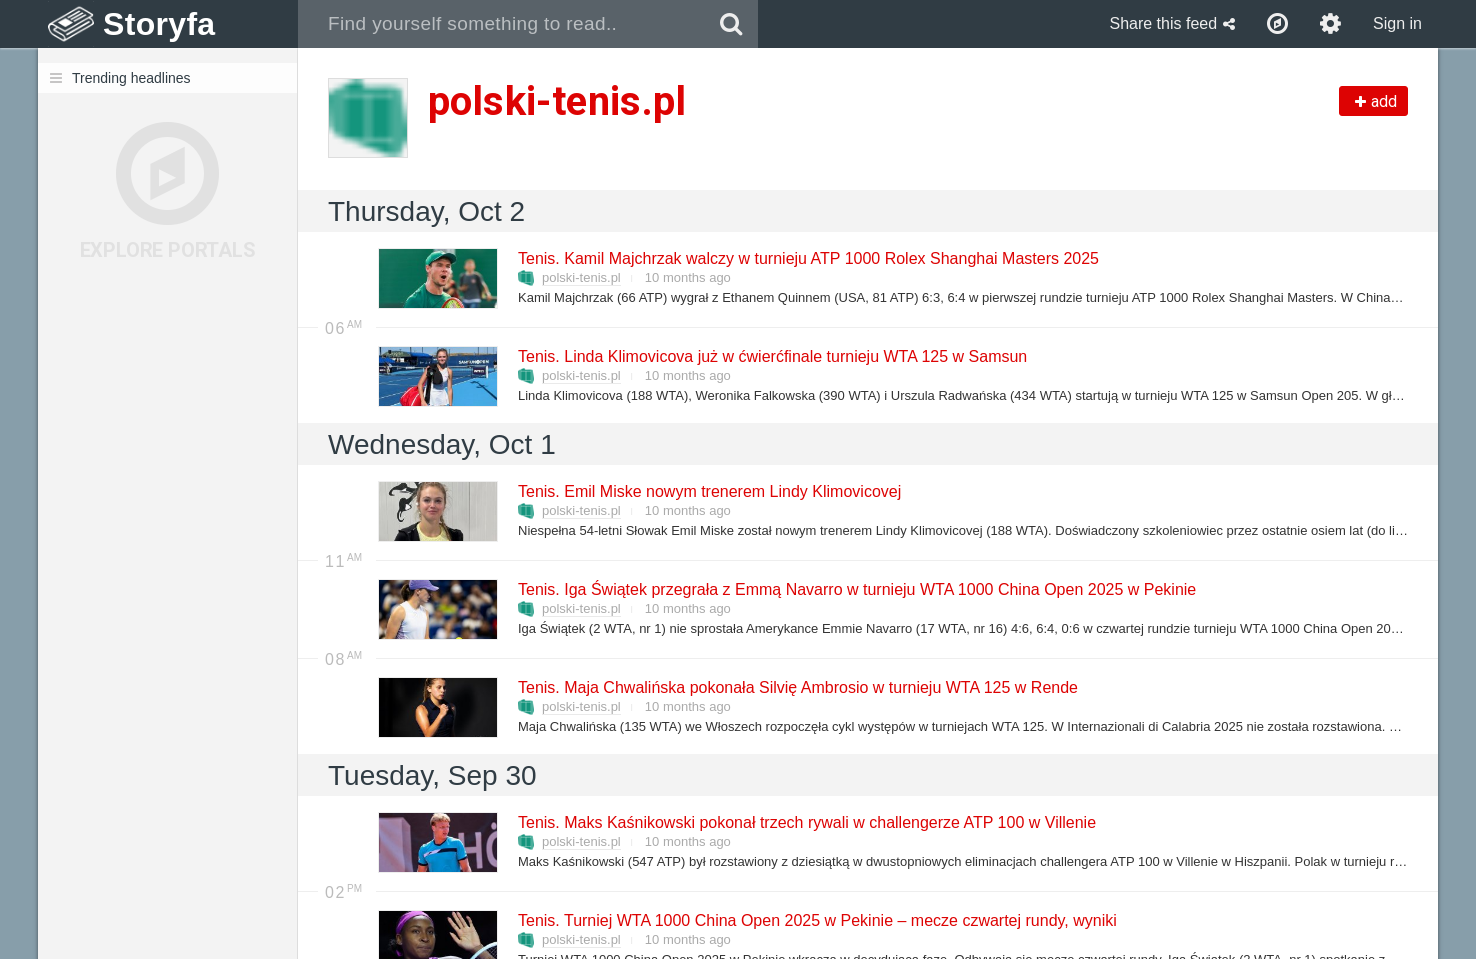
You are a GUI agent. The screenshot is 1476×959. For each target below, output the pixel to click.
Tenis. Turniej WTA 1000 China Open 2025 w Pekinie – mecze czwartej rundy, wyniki (816, 920)
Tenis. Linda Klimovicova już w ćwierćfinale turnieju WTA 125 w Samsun (771, 356)
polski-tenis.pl (581, 277)
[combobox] (501, 24)
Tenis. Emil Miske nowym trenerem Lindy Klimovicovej (708, 491)
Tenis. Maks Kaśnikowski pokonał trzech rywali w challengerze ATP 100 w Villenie (806, 822)
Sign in (1397, 23)
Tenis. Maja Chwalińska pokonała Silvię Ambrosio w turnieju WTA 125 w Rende (797, 687)
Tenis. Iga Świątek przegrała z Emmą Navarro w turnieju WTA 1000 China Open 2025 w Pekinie (856, 589)
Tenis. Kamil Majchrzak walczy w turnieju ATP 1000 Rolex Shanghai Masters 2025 (807, 258)
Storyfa (159, 24)
